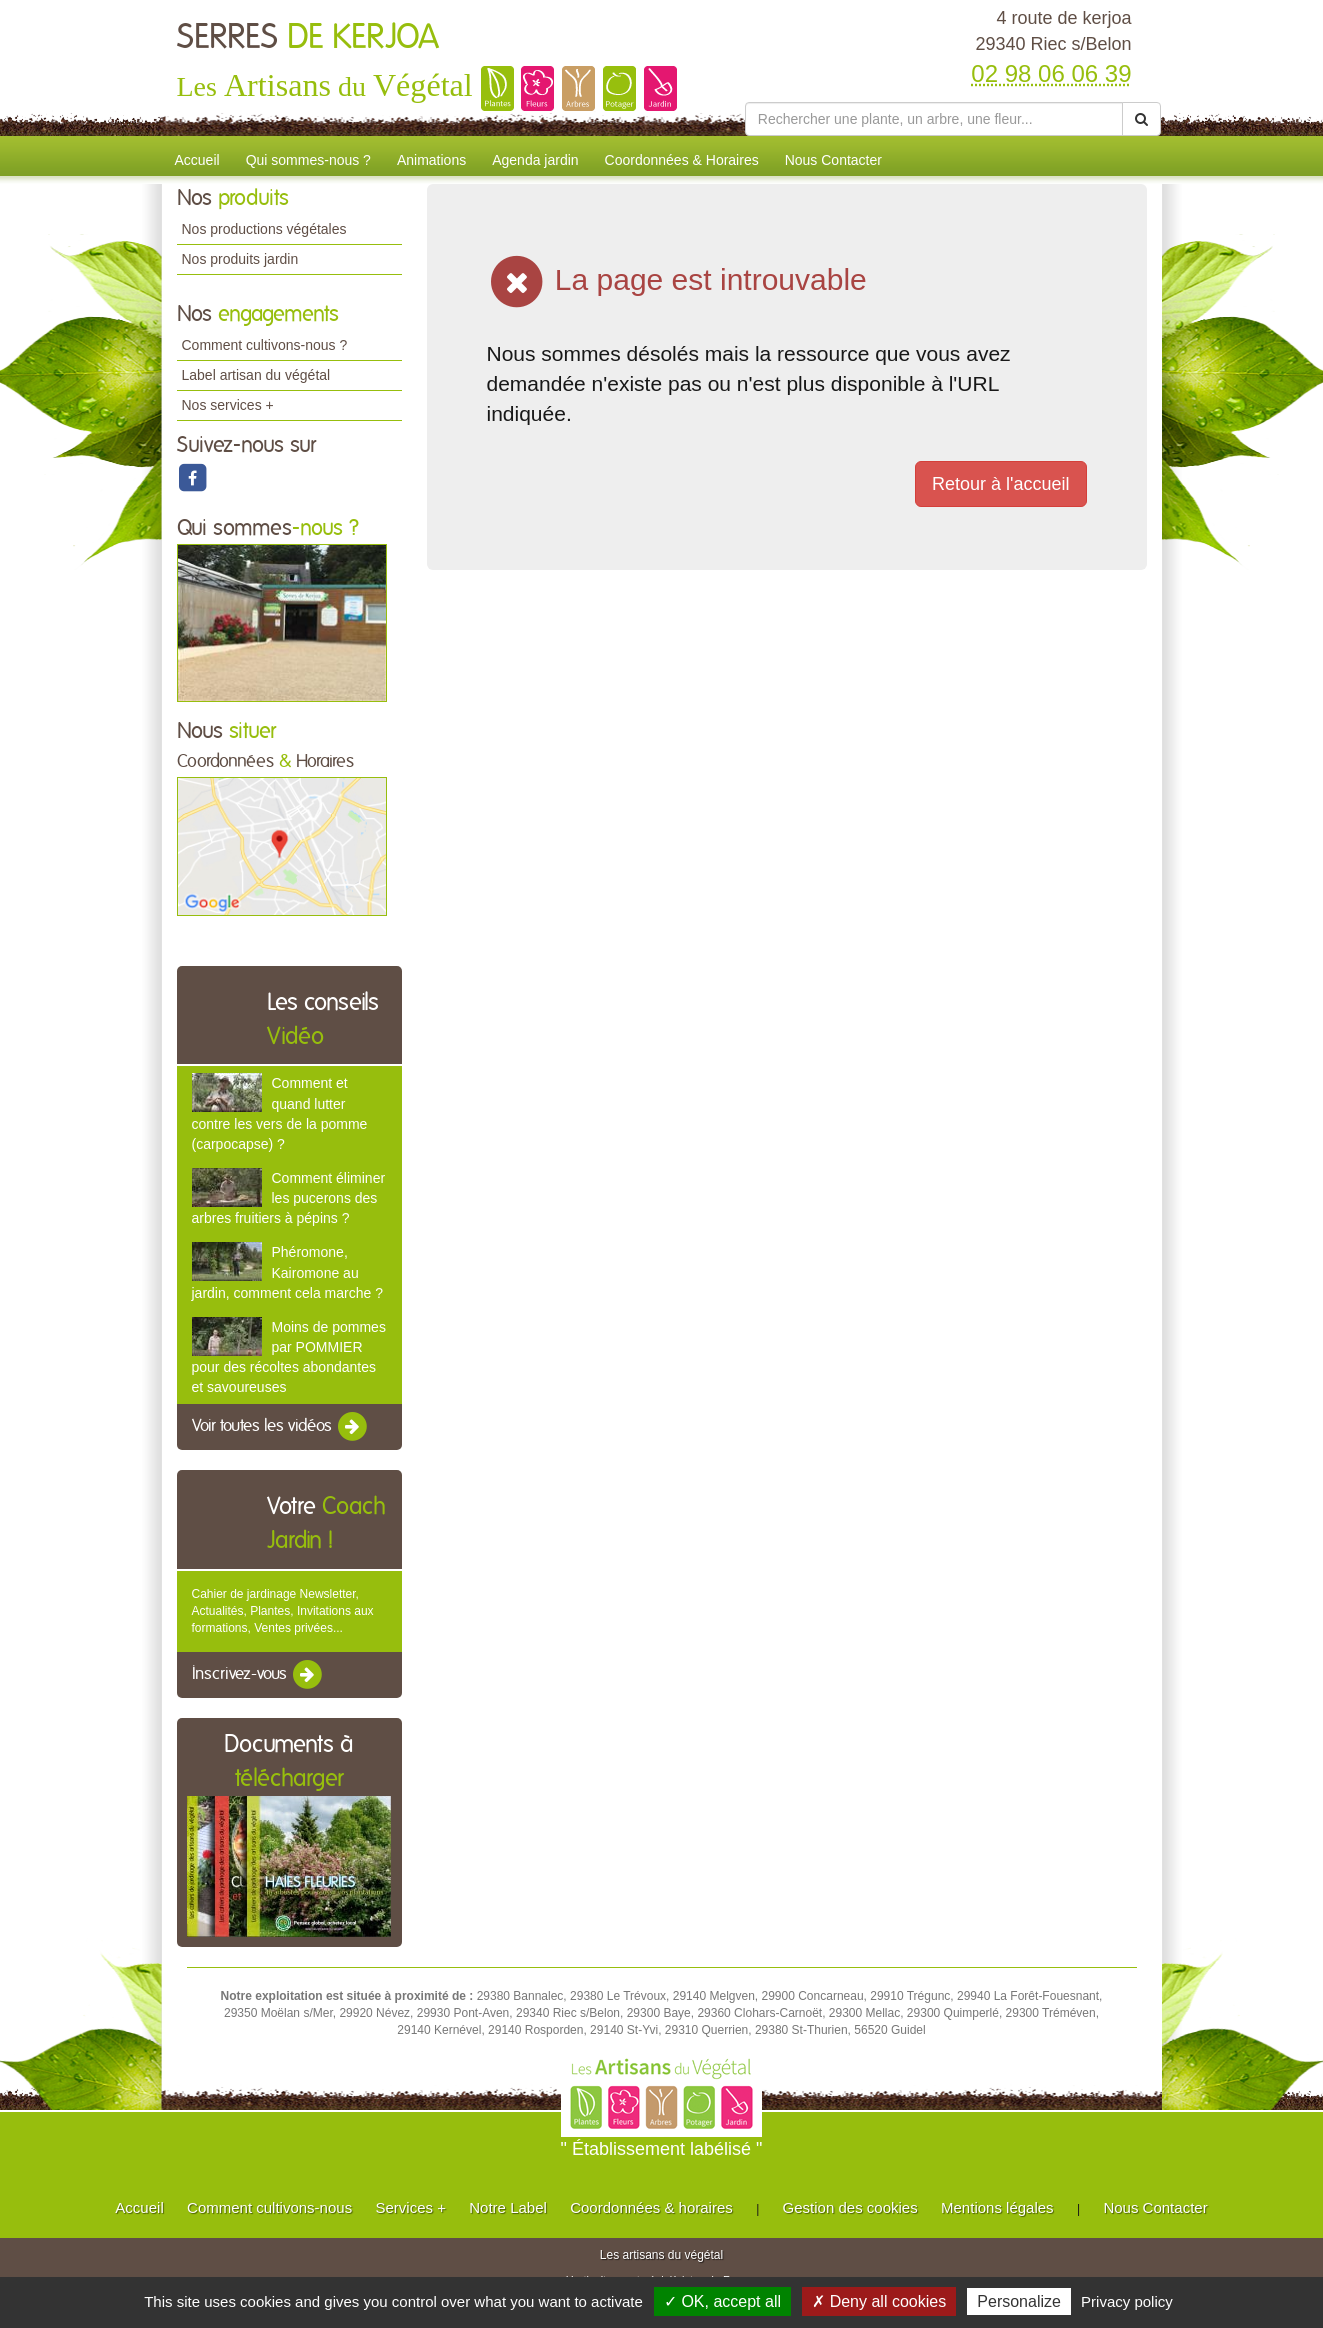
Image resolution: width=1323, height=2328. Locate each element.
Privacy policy (1127, 2301)
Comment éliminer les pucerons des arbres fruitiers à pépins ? (289, 1198)
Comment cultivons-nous (269, 2207)
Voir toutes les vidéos (281, 1427)
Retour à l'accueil (1001, 484)
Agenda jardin (535, 160)
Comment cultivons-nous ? (265, 345)
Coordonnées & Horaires (682, 160)
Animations (431, 160)
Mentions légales (997, 2207)
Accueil (197, 160)
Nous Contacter (833, 160)
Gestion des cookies (850, 2207)
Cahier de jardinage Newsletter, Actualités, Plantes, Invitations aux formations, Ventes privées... (283, 1611)
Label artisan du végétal (256, 375)
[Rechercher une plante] (934, 119)
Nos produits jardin (240, 259)
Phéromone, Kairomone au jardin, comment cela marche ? (287, 1272)
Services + (410, 2207)
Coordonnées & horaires (651, 2207)
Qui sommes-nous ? (308, 160)
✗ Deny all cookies (879, 2301)
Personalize (1019, 2301)
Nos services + (228, 405)
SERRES (308, 38)
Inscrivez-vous (258, 1675)
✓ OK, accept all (722, 2301)
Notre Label (508, 2207)
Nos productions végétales (264, 229)
